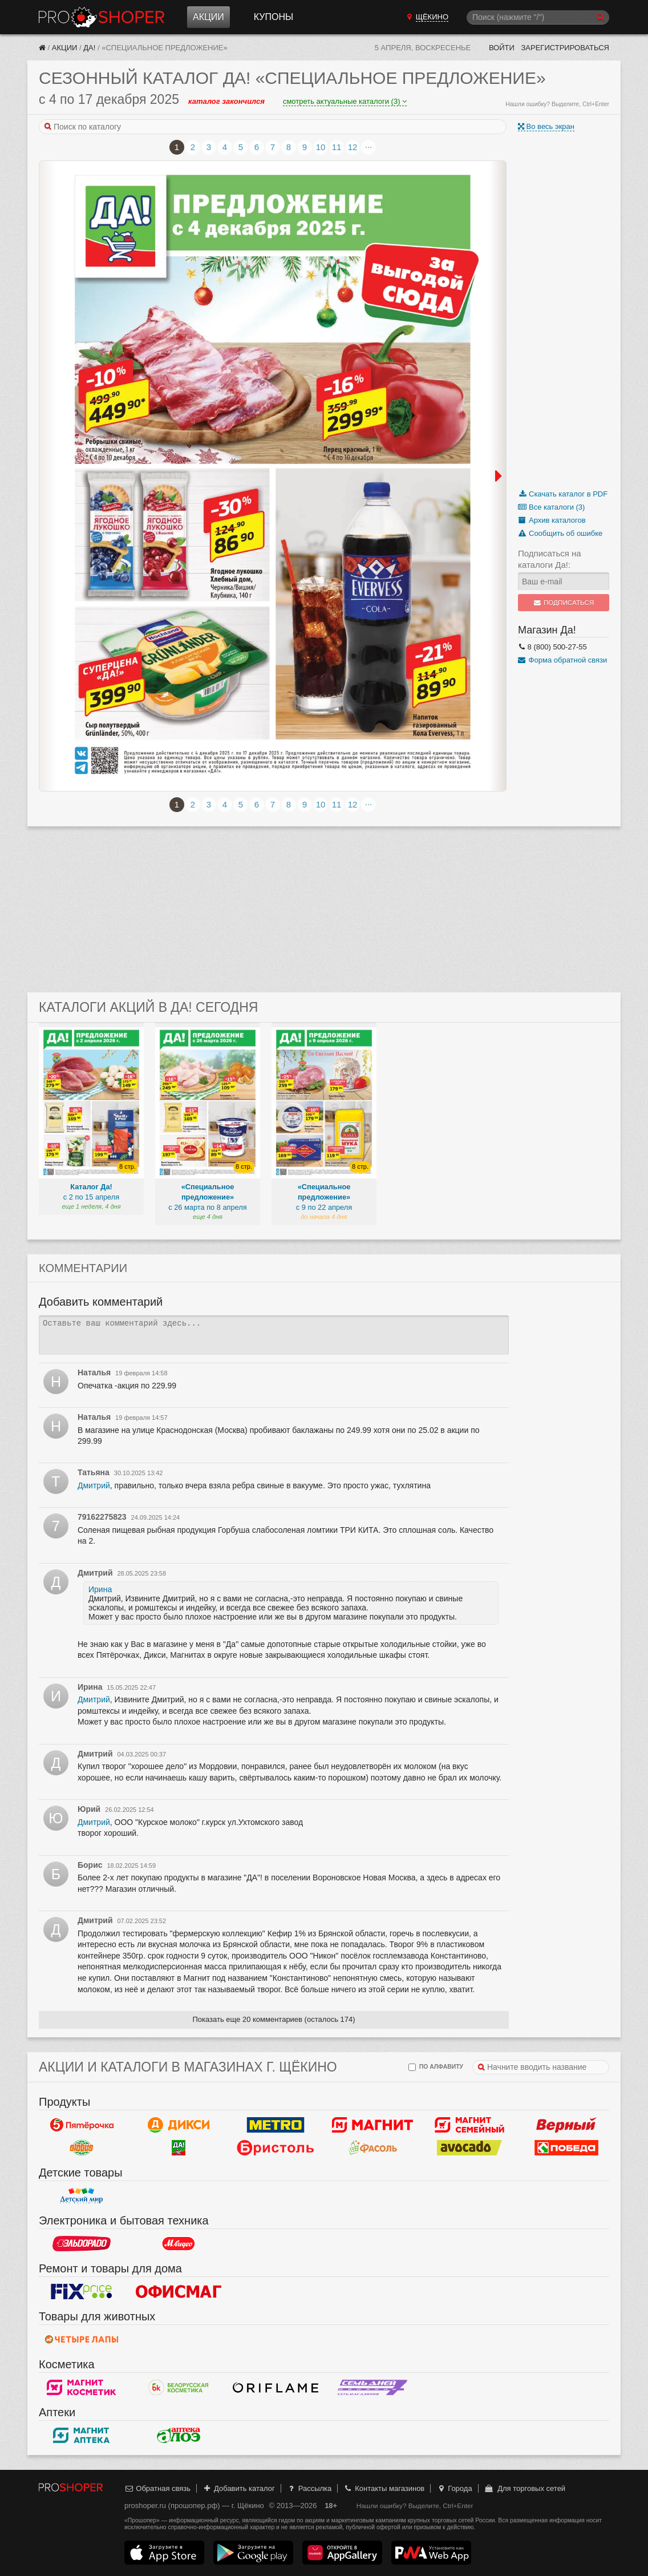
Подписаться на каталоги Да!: (549, 559)
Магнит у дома (372, 2124)
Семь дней (372, 2387)
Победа (566, 2147)
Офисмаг (178, 2291)
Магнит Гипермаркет (469, 2124)
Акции (208, 17)
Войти (502, 47)
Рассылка (308, 2488)
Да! (89, 47)
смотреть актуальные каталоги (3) (345, 101)
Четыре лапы (81, 2339)
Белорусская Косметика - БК (178, 2387)
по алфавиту (435, 2067)
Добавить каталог (238, 2488)
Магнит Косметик (81, 2387)
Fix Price (81, 2291)
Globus (81, 2147)
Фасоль (372, 2147)
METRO (275, 2124)
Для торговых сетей (524, 2488)
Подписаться (563, 603)
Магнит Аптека (81, 2435)
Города (454, 2488)
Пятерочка (81, 2124)
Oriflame (275, 2387)
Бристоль (275, 2147)
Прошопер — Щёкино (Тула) (101, 17)
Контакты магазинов (383, 2488)
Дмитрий (94, 1485)
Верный (566, 2124)
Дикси (178, 2124)
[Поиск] (538, 17)
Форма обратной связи (562, 660)
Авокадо (469, 2147)
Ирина (100, 1589)
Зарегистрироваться (565, 47)
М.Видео (178, 2243)
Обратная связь (157, 2488)
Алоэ (178, 2435)
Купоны (273, 17)
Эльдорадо (81, 2243)
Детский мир (81, 2195)
